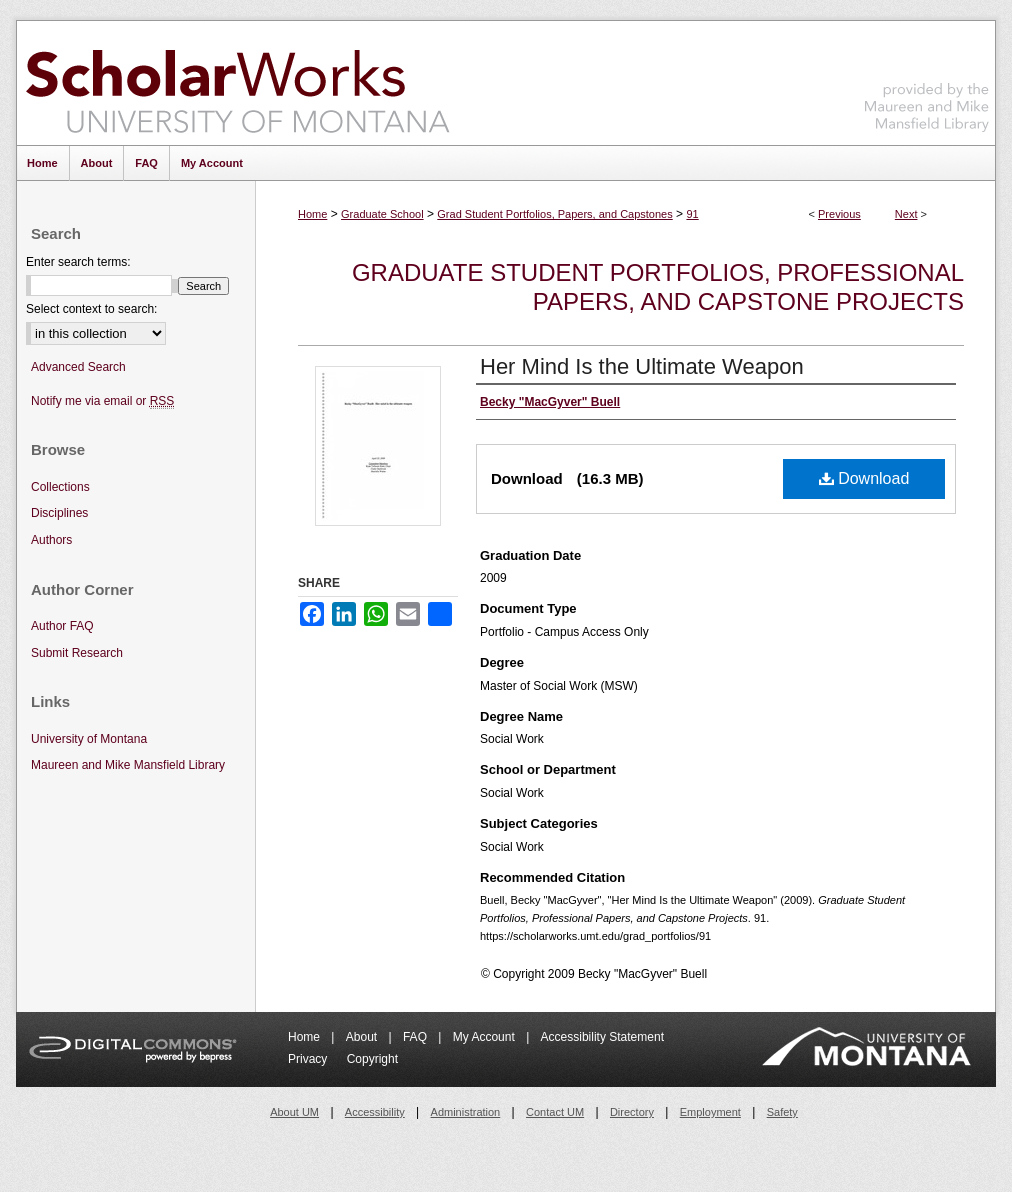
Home (312, 214)
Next (906, 214)
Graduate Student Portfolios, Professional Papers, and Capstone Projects (658, 287)
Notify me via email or (102, 401)
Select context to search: (91, 309)
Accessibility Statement (602, 1037)
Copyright (372, 1059)
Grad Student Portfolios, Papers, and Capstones (554, 214)
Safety (782, 1112)
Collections (60, 487)
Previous (839, 214)
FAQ (416, 1037)
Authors (51, 540)
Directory (632, 1112)
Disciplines (59, 513)
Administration (466, 1112)
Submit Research (77, 653)
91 (692, 214)
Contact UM (555, 1112)
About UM (294, 1112)
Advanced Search (78, 367)
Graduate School (382, 214)
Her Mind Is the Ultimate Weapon (642, 366)
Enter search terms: (78, 262)
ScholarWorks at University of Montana (237, 83)
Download (864, 478)
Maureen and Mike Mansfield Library (927, 79)
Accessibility (375, 1112)
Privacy (309, 1059)
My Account (485, 1037)
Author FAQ (62, 626)
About (363, 1037)
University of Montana (89, 739)
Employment (710, 1112)
